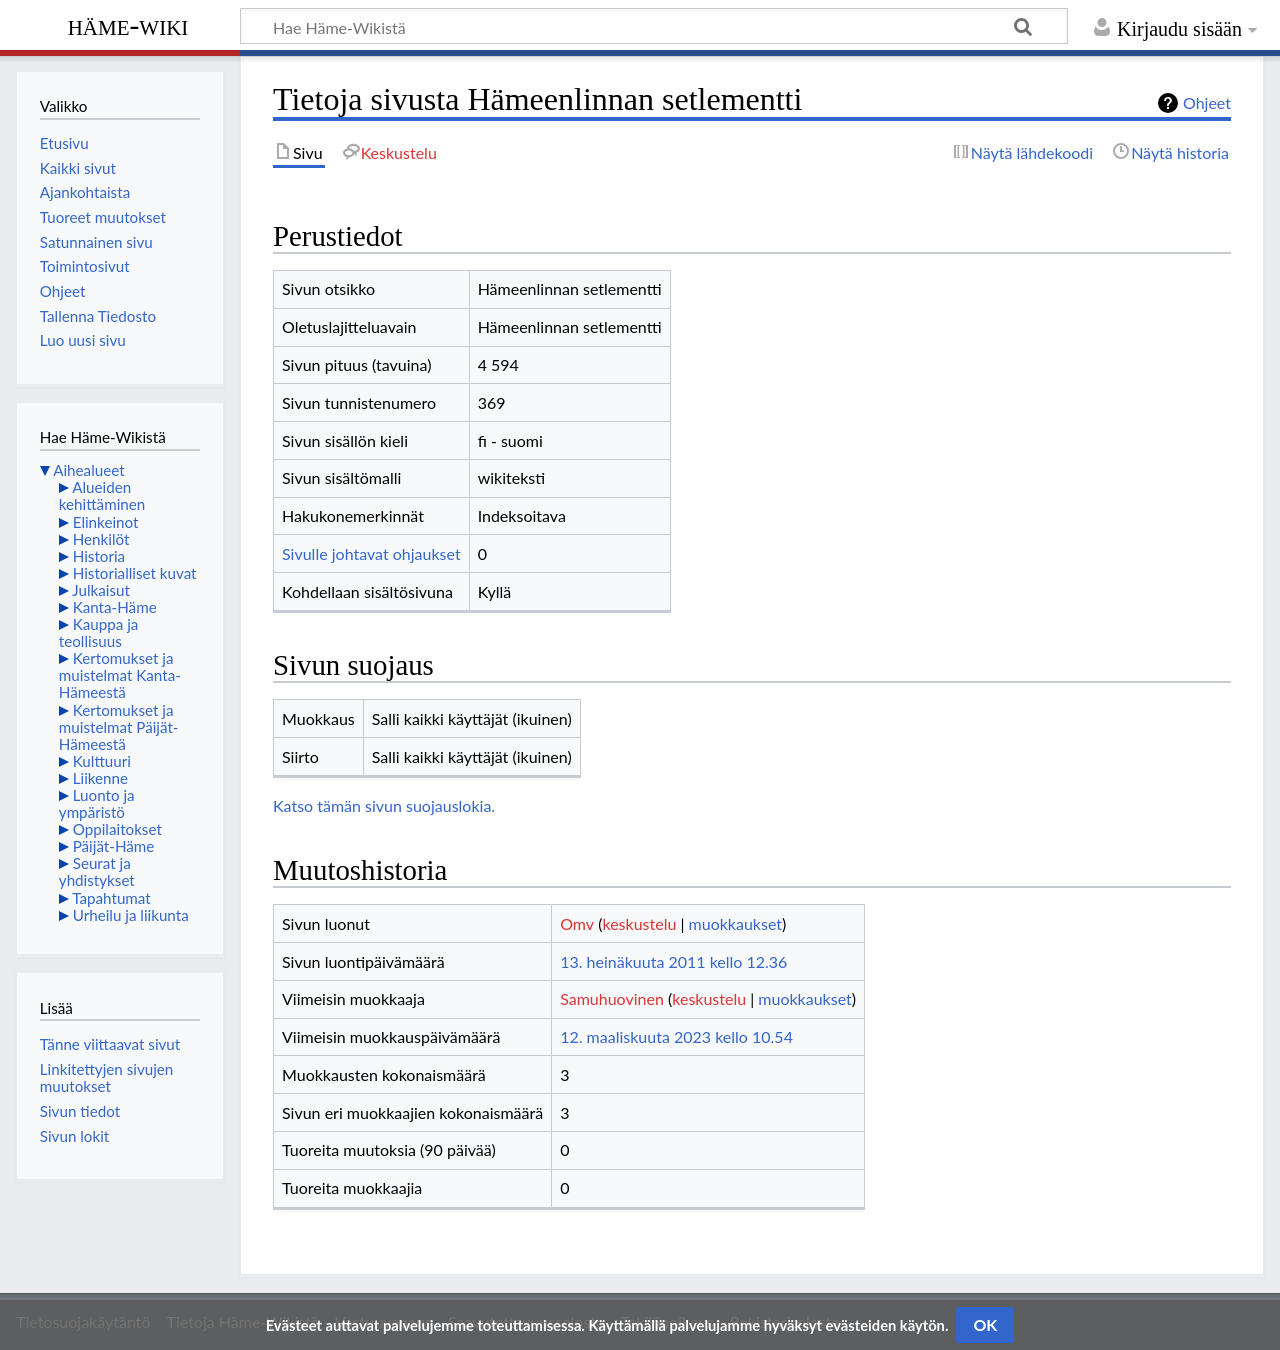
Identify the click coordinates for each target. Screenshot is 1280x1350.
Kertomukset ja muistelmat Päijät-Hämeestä (119, 727)
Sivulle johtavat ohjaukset (371, 553)
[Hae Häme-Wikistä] (654, 26)
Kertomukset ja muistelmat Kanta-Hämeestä (120, 675)
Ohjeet (1207, 102)
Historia (99, 556)
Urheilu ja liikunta (131, 915)
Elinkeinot (106, 522)
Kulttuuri (102, 761)
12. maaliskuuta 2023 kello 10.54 (676, 1036)
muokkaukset (735, 923)
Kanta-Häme (115, 607)
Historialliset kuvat (135, 573)
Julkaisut (101, 590)
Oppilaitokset (117, 829)
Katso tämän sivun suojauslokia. (384, 805)
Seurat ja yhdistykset (97, 871)
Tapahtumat (111, 898)
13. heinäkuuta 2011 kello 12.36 (673, 961)
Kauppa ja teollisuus (99, 632)
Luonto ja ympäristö (97, 803)
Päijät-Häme (114, 846)
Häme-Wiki (128, 25)
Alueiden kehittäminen (102, 495)
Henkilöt (101, 539)
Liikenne (100, 778)
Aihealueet (88, 470)
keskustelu (639, 923)
